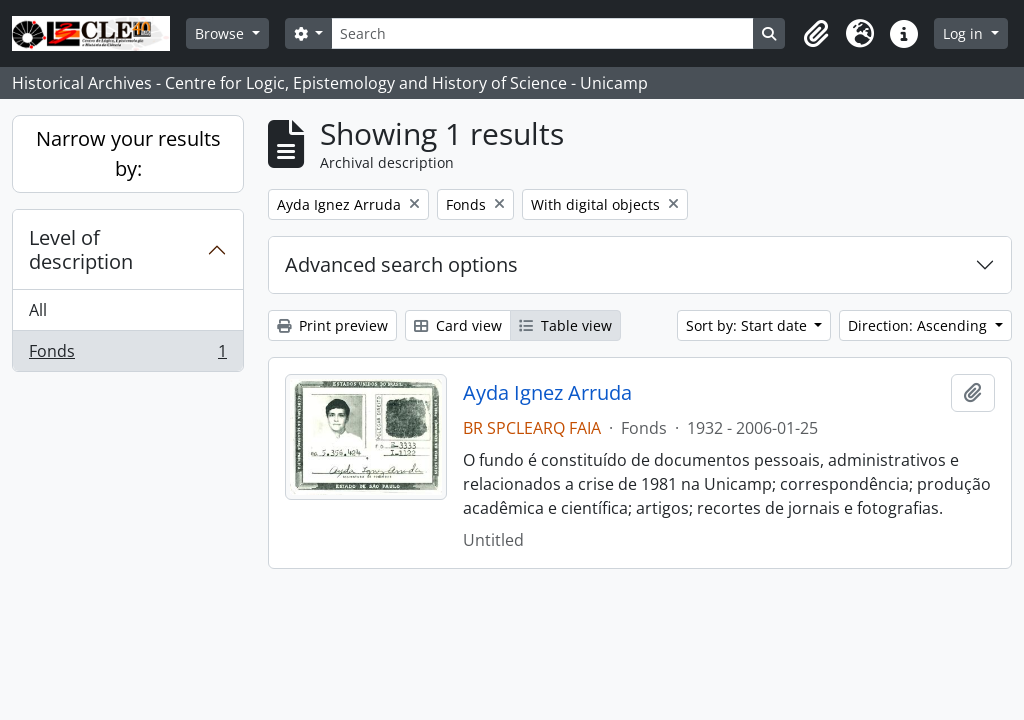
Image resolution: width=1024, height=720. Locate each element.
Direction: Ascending (919, 325)
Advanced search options (401, 264)
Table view (565, 325)
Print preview (332, 325)
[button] (816, 34)
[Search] (542, 33)
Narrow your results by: (128, 153)
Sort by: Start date (748, 325)
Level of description (81, 249)
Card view (458, 325)
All (38, 310)
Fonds (127, 355)
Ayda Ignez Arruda (547, 393)
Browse (221, 33)
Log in (965, 33)
